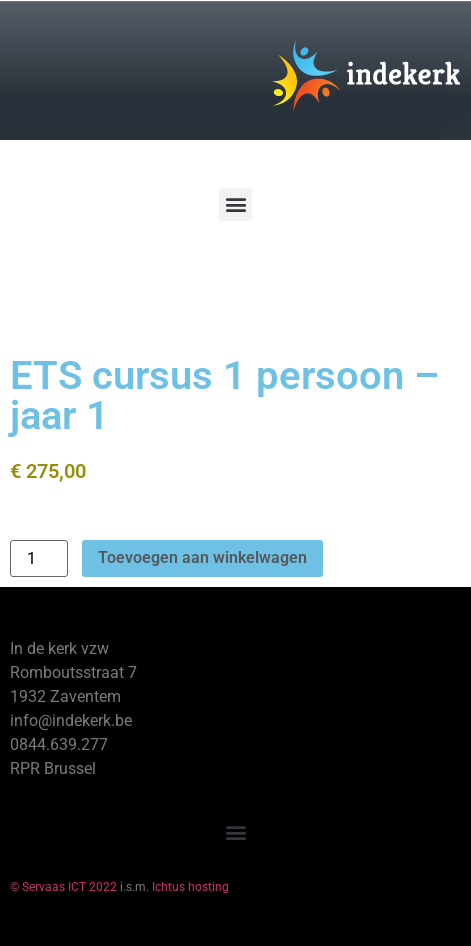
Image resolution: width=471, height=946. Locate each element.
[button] (235, 204)
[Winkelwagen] (74, 278)
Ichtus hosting (190, 887)
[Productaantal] (39, 558)
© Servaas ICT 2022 (63, 887)
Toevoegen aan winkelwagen (202, 557)
